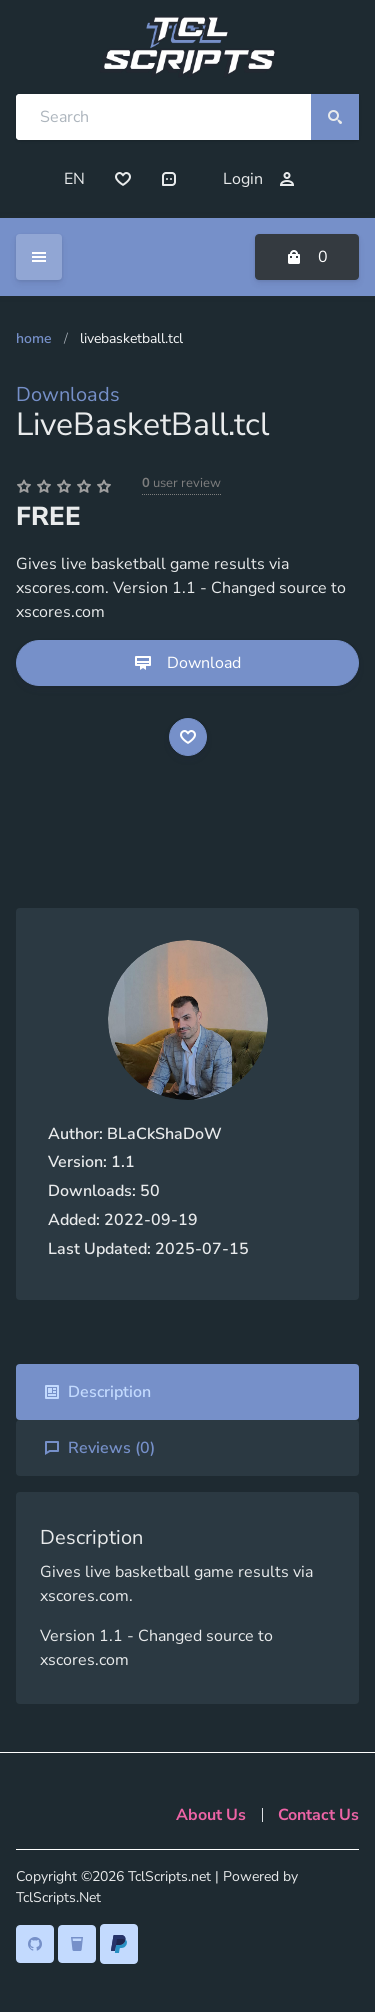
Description (97, 1392)
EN (74, 179)
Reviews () (99, 1448)
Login (259, 179)
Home (34, 338)
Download (188, 663)
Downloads (68, 394)
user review (181, 483)
